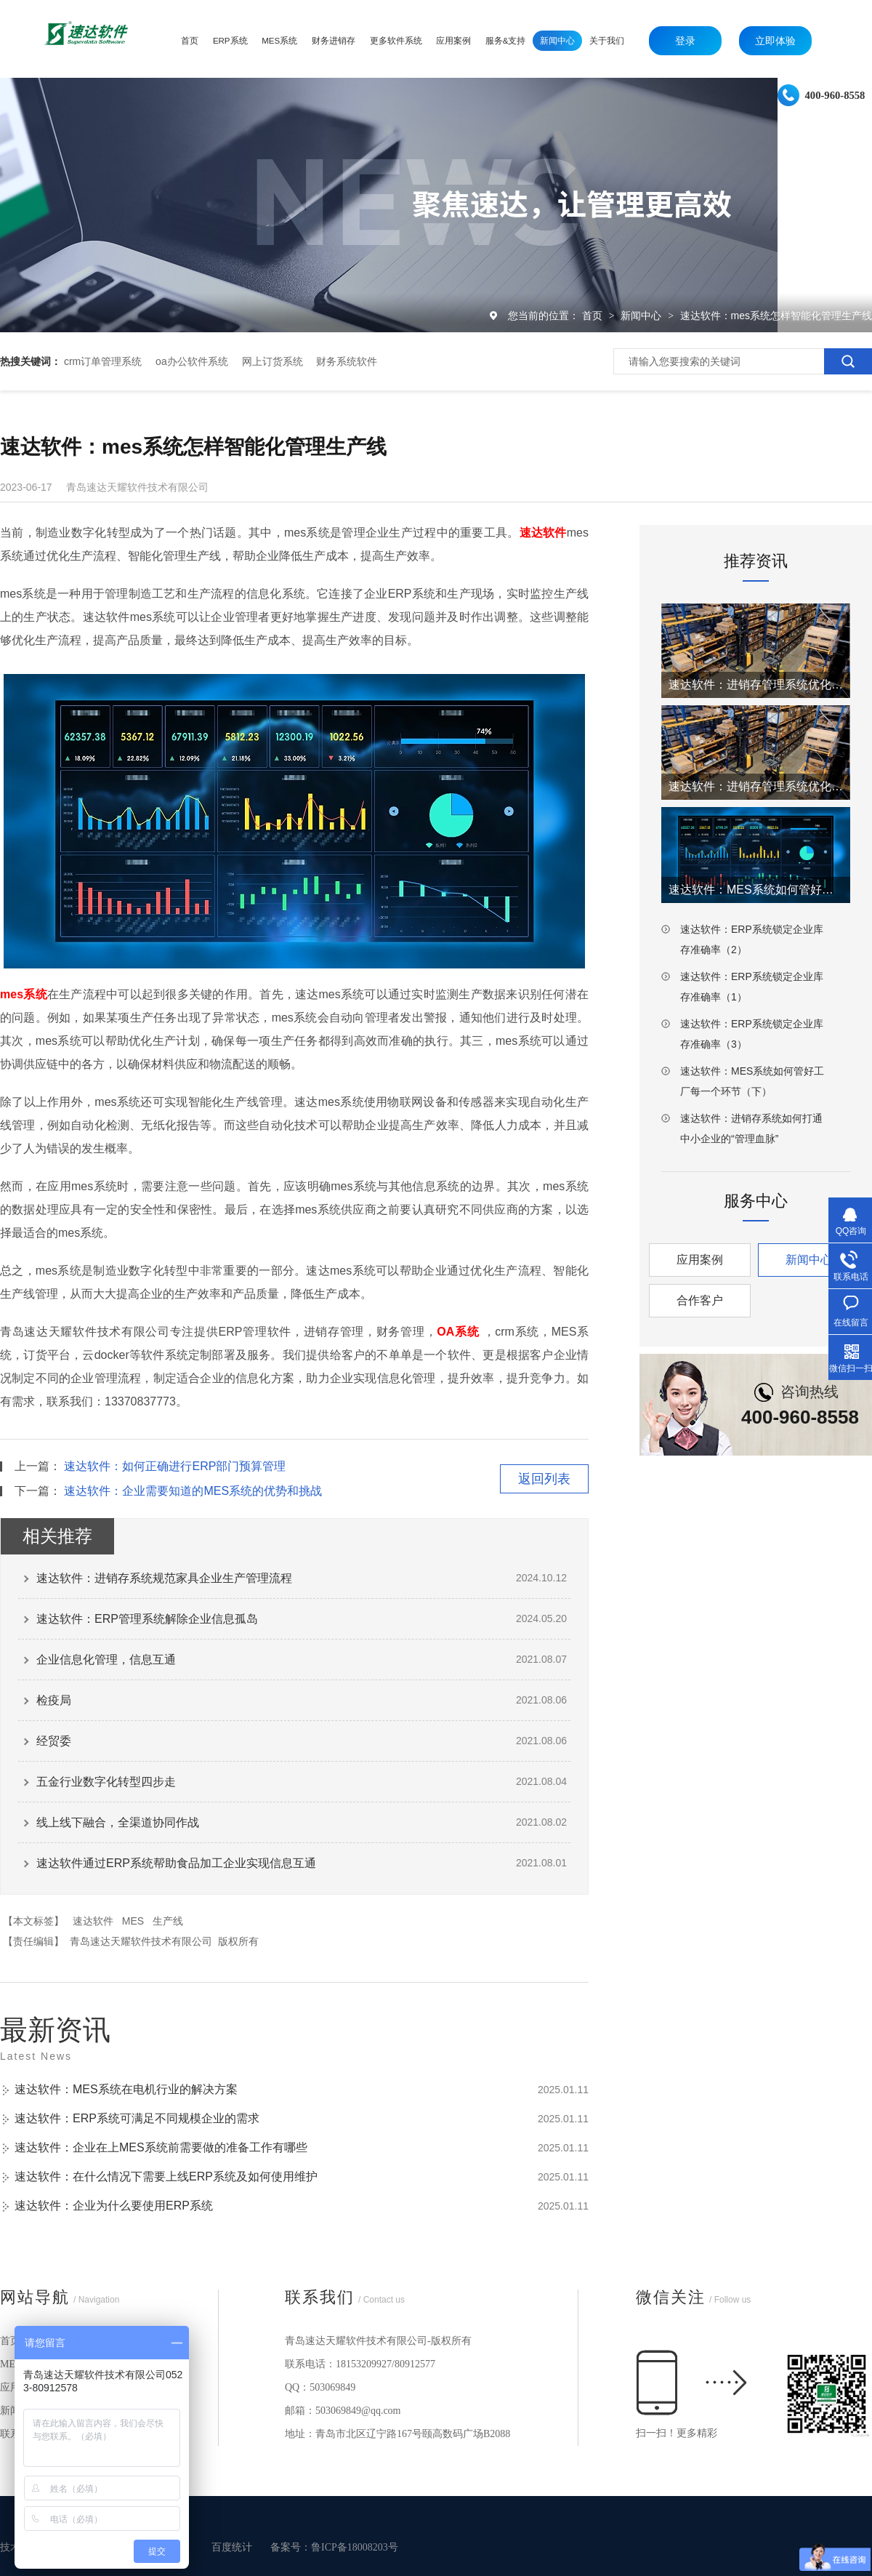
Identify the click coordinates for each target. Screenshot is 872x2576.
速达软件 (93, 1921)
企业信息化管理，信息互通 (106, 1659)
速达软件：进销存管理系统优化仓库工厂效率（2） (756, 684)
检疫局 (53, 1700)
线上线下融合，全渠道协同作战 (117, 1822)
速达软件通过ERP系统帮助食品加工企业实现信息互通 (176, 1863)
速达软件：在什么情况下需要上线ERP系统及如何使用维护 (166, 2176)
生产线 (168, 1921)
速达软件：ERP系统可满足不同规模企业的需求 (137, 2118)
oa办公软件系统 (192, 361)
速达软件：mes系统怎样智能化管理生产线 (776, 315)
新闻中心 (642, 315)
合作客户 (700, 1300)
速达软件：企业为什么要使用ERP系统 (114, 2205)
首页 (593, 315)
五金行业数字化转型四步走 (106, 1781)
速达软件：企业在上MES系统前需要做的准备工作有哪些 (161, 2147)
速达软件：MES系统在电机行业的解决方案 (126, 2089)
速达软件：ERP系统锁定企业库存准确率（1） (751, 987)
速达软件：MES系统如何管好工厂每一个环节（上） (756, 889)
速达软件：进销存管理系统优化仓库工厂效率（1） (756, 786)
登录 (685, 41)
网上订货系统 (272, 361)
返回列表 (544, 1479)
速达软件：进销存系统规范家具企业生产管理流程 (164, 1578)
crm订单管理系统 (103, 361)
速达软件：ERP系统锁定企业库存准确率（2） (751, 939)
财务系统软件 (346, 361)
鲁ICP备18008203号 (354, 2547)
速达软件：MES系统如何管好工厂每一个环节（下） (752, 1081)
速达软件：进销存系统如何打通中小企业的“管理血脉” (751, 1128)
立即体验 (775, 41)
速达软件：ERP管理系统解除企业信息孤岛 (147, 1619)
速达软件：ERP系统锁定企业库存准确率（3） (751, 1034)
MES (133, 1921)
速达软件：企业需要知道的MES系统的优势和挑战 (193, 1491)
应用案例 (700, 1259)
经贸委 (53, 1741)
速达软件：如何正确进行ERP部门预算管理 (175, 1466)
